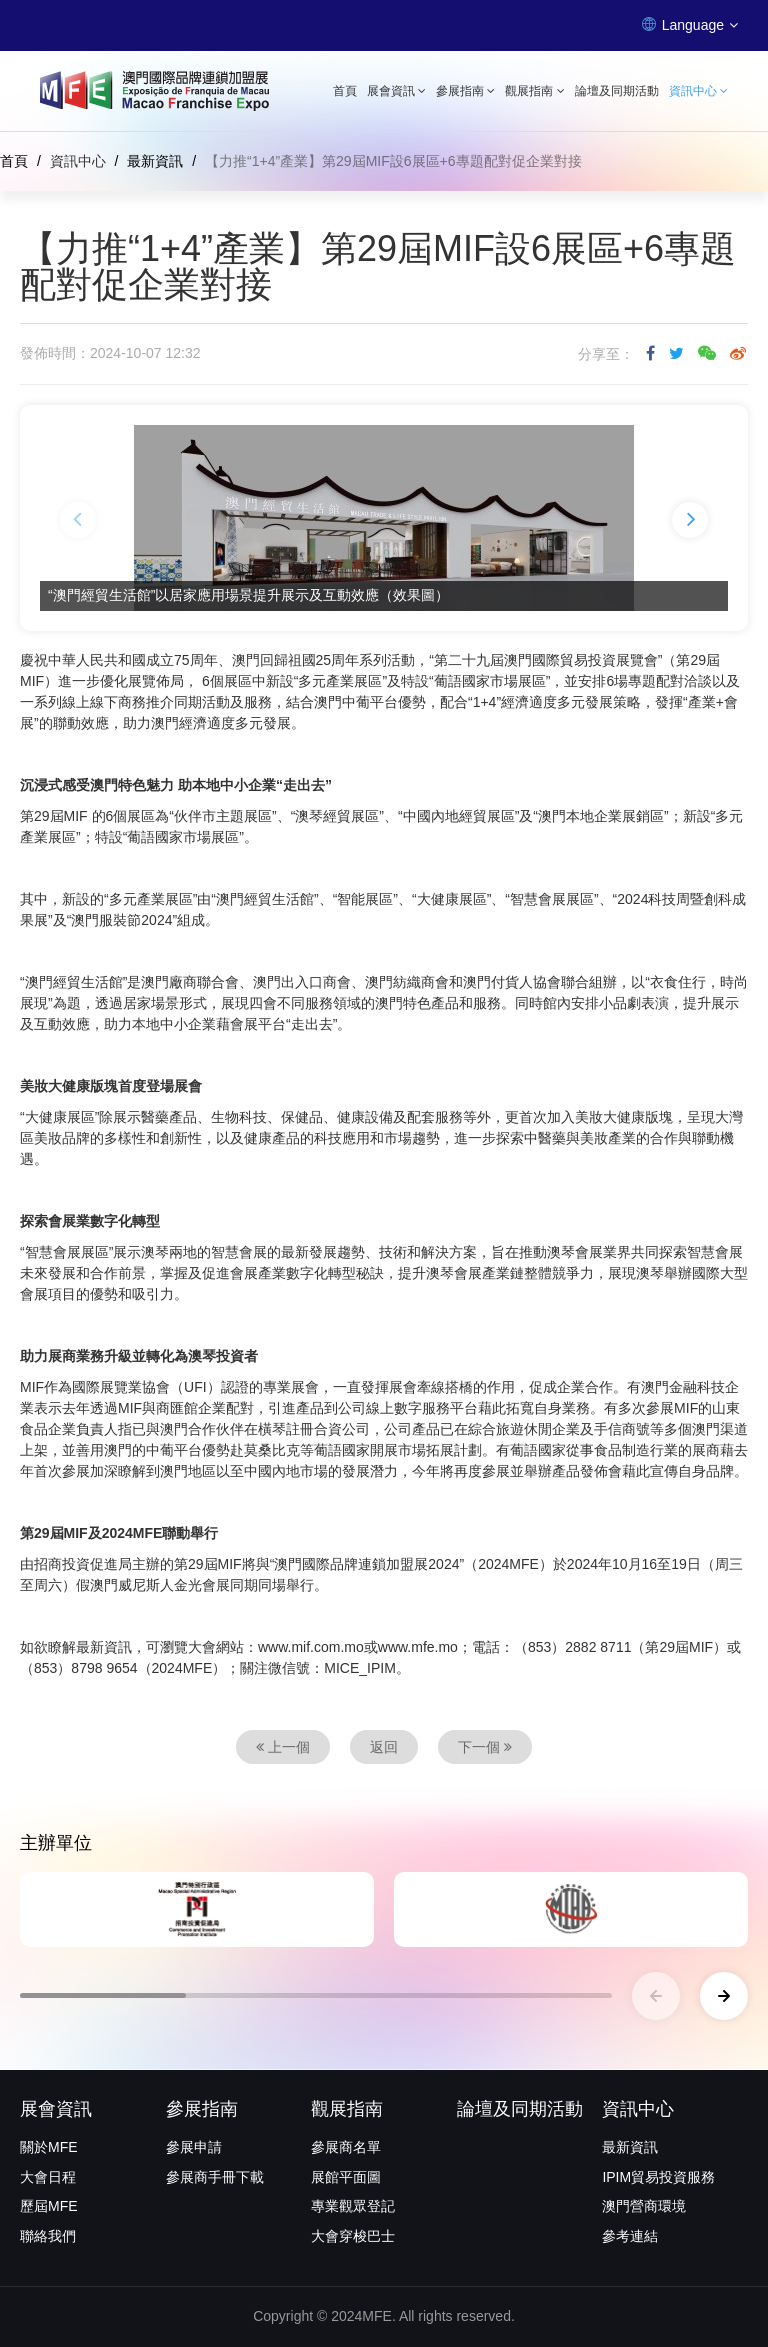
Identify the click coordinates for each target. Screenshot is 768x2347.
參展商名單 (346, 2147)
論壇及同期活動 (617, 91)
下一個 (485, 1747)
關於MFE (49, 2147)
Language (689, 24)
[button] (78, 520)
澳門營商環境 (644, 2206)
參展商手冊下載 (215, 2177)
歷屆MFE (49, 2206)
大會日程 (48, 2177)
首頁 (345, 91)
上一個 (283, 1747)
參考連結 (630, 2236)
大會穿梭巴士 (353, 2236)
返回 (384, 1747)
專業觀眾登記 (353, 2206)
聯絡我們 (48, 2236)
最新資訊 (155, 161)
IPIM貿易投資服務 (658, 2177)
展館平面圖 (346, 2177)
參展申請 (194, 2147)
